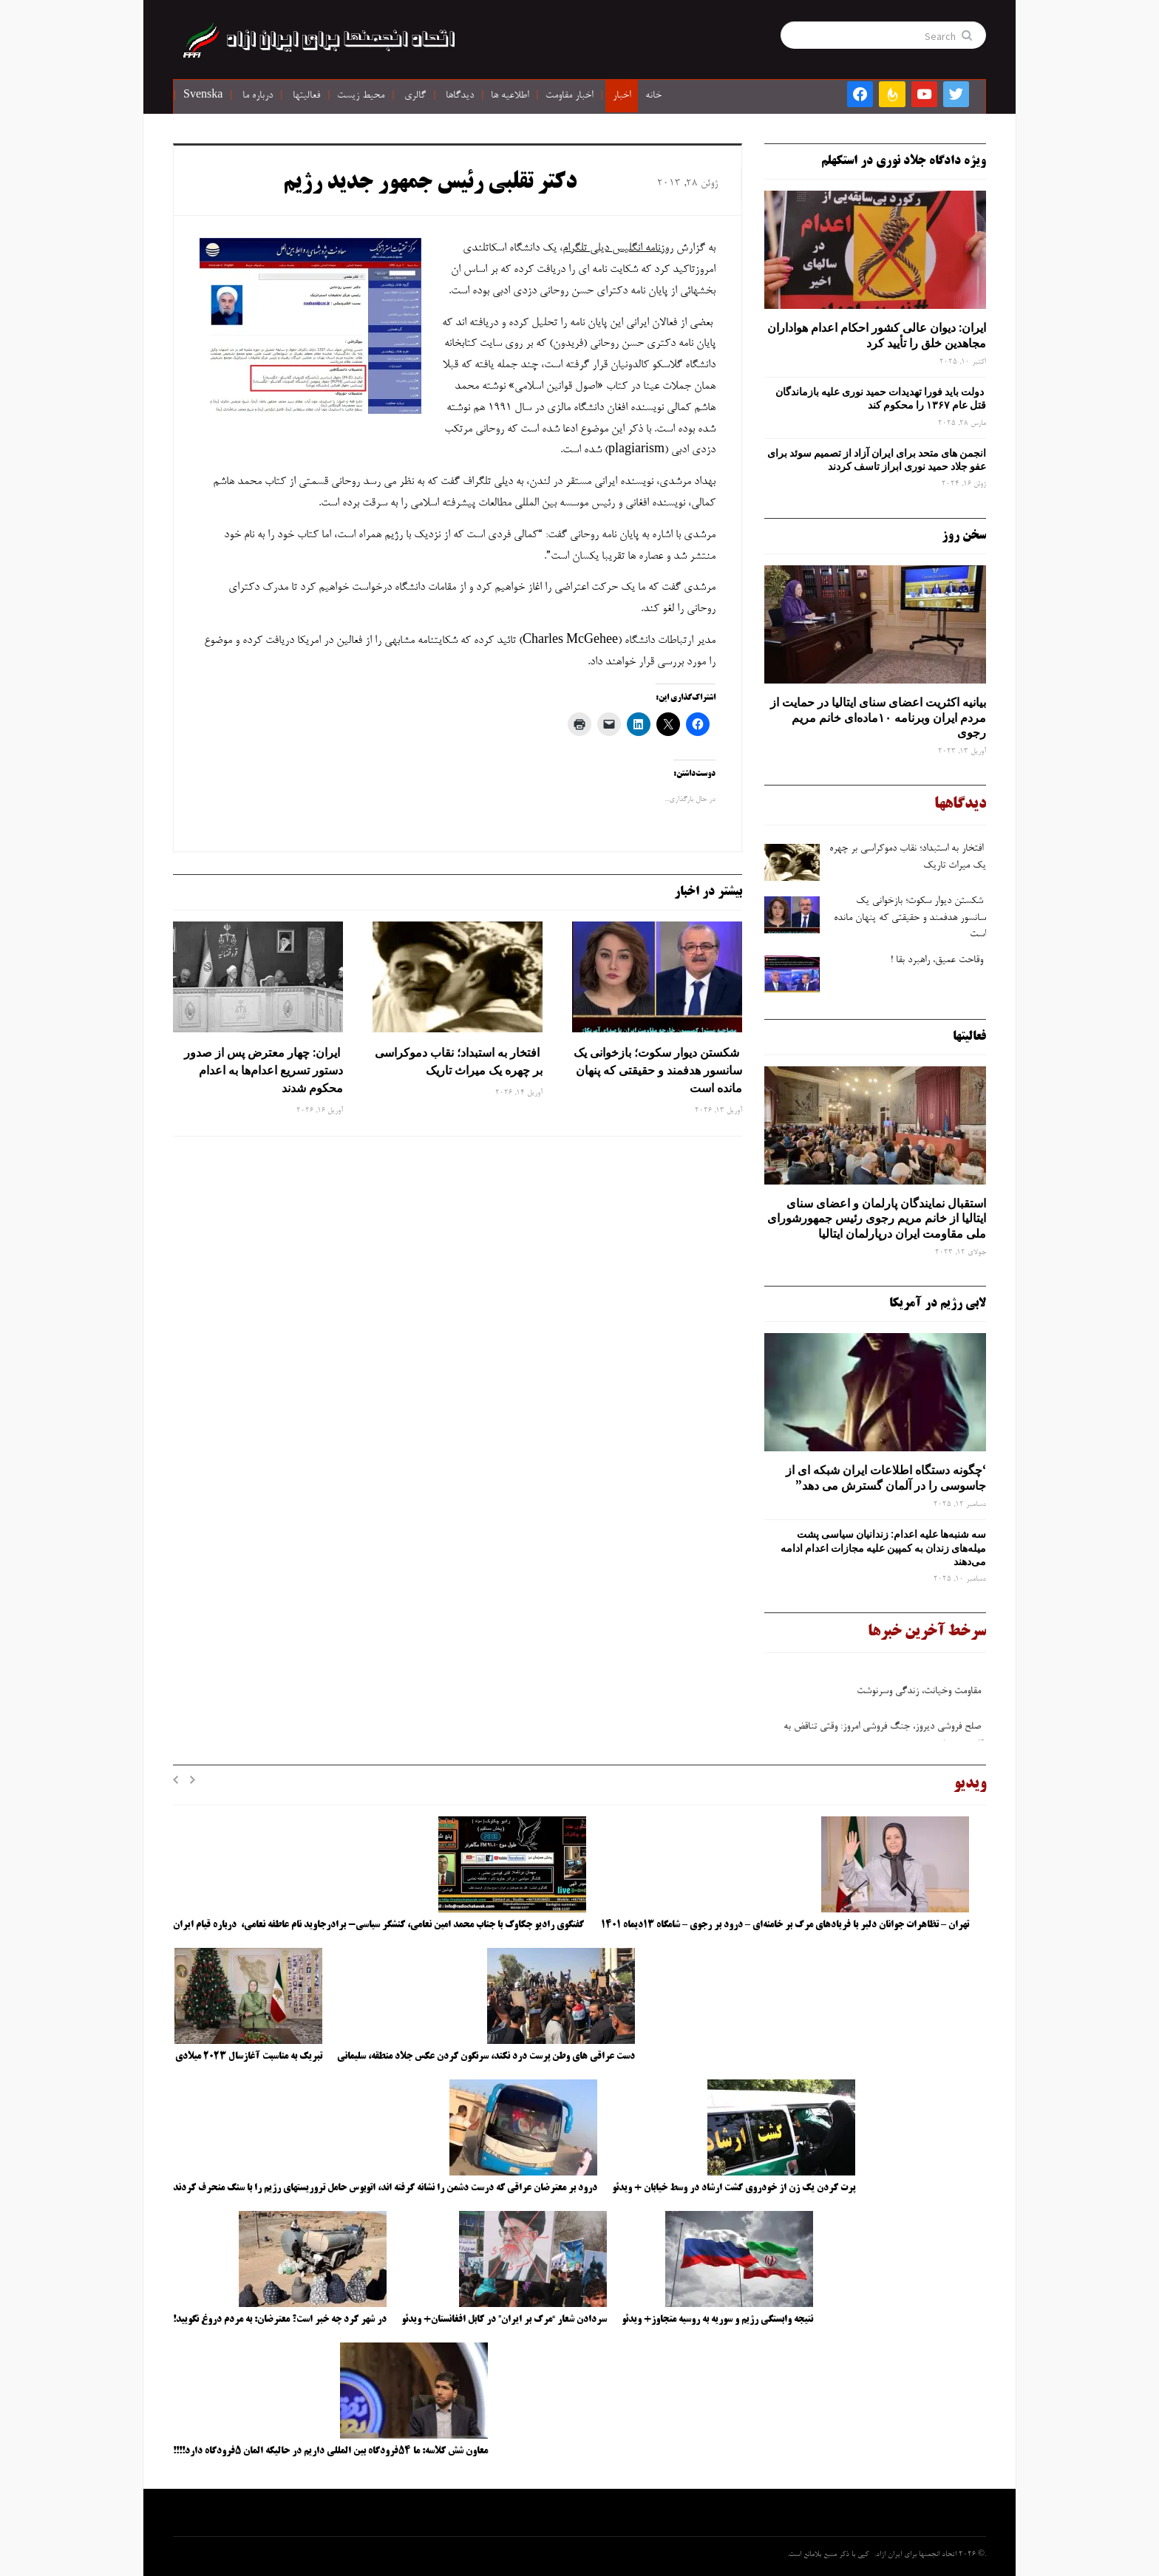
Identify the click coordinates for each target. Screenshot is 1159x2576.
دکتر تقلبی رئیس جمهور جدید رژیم (430, 183)
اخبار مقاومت (569, 96)
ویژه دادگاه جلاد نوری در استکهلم (903, 161)
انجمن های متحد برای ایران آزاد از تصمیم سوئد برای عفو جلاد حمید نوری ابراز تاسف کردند (876, 459)
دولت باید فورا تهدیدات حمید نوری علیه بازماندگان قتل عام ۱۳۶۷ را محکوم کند (880, 398)
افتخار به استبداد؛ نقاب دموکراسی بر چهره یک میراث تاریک (459, 1061)
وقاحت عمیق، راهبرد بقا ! (938, 961)
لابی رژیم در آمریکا (937, 1303)
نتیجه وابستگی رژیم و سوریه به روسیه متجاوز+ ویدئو (717, 2319)
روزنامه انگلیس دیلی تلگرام (617, 248)
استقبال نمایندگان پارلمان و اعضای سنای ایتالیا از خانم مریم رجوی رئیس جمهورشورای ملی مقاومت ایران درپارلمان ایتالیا (876, 1218)
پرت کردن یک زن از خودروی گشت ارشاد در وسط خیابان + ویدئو (733, 2188)
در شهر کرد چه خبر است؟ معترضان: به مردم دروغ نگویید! (280, 2319)
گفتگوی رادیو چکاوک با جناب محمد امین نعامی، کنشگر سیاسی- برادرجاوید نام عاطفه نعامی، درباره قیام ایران (379, 1925)
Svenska (202, 96)
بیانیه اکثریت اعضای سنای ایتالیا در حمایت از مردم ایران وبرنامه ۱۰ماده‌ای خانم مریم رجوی (878, 717)
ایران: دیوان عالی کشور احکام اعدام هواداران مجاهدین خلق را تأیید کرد (876, 335)
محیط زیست (360, 96)
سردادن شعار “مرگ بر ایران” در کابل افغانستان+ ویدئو (504, 2319)
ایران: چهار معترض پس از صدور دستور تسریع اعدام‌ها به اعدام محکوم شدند (263, 1070)
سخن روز (964, 535)
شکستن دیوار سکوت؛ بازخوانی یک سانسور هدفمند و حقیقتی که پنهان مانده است (658, 1070)
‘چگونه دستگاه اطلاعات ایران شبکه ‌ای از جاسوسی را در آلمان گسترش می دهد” (886, 1477)
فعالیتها (306, 96)
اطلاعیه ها (509, 96)
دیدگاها (460, 96)
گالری (415, 96)
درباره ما (257, 96)
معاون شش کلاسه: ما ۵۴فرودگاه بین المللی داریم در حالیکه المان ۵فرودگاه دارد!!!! (330, 2451)
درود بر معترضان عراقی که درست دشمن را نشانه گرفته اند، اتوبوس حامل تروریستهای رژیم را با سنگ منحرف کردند (385, 2188)
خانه (653, 96)
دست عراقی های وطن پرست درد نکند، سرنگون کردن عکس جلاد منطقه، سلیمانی (486, 2056)
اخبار (622, 96)
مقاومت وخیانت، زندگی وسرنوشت (920, 1698)
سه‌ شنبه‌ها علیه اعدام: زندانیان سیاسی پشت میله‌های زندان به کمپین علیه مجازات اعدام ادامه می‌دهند (883, 1547)
